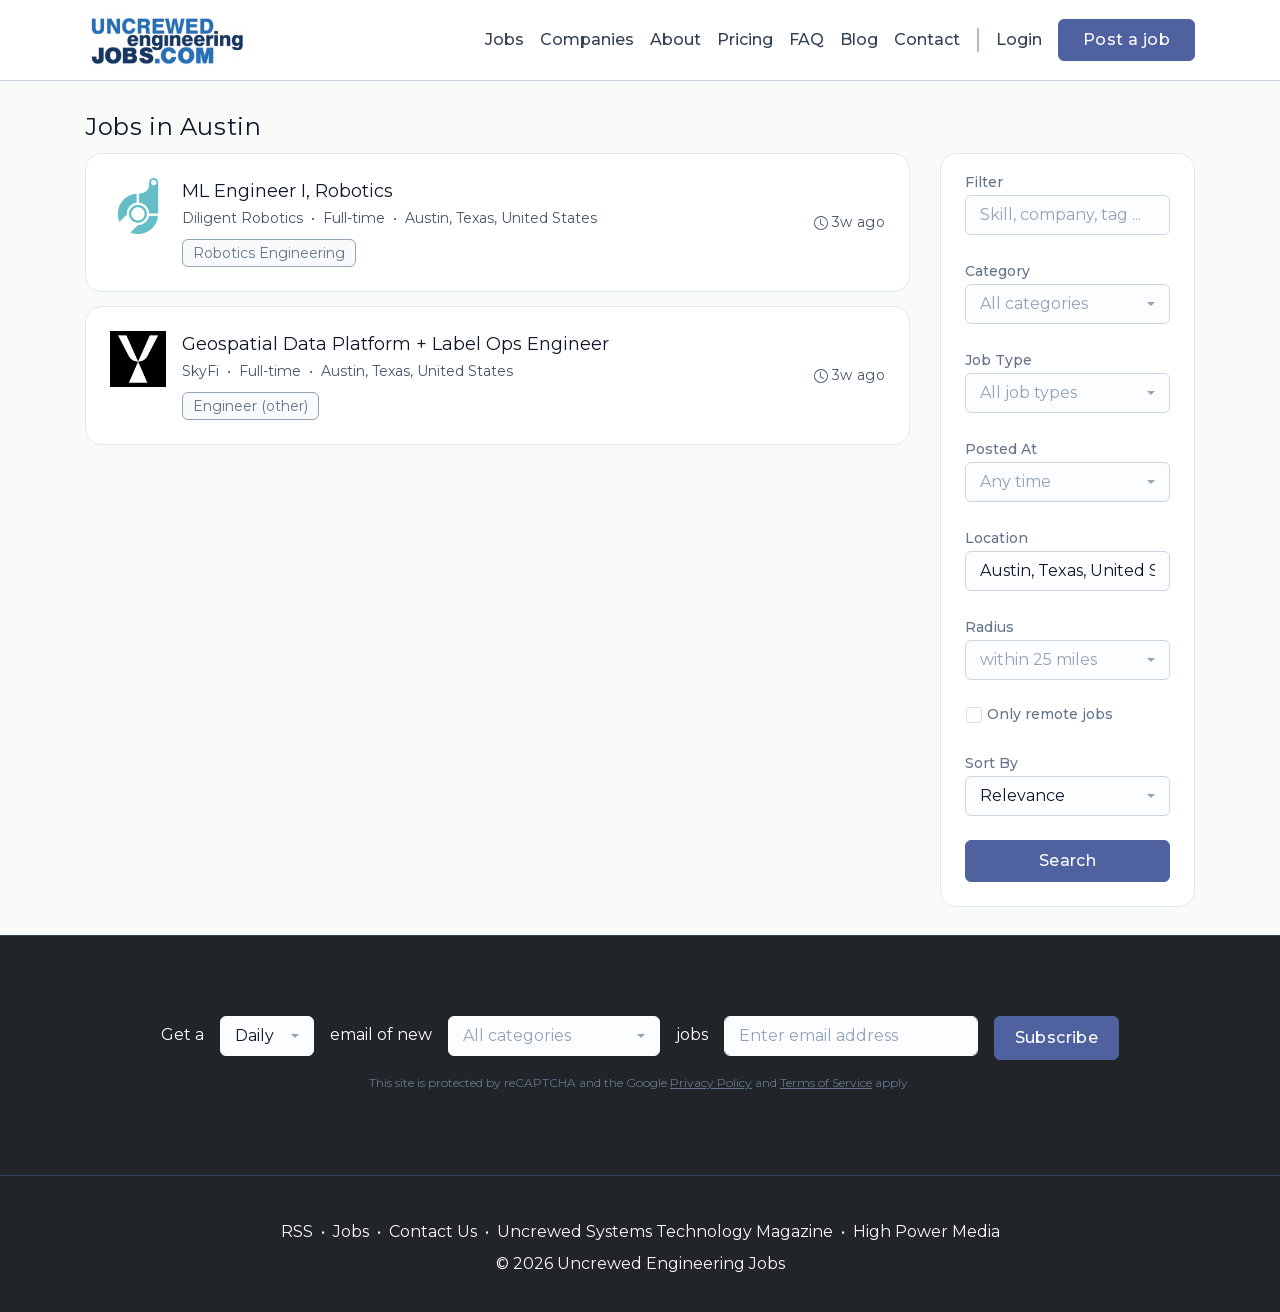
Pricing (745, 39)
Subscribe (1057, 1037)
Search (1067, 860)
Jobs (504, 39)
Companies (587, 39)
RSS (297, 1231)
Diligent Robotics (242, 218)
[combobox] (1067, 304)
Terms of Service (826, 1082)
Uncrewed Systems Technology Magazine (665, 1231)
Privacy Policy (711, 1082)
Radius (989, 627)
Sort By (991, 763)
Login (1019, 39)
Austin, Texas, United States (501, 218)
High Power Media (926, 1231)
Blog (859, 39)
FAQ (806, 39)
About (675, 39)
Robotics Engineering (269, 253)
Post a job (1126, 39)
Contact (927, 39)
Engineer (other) (250, 406)
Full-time (354, 218)
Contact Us (433, 1231)
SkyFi (200, 371)
